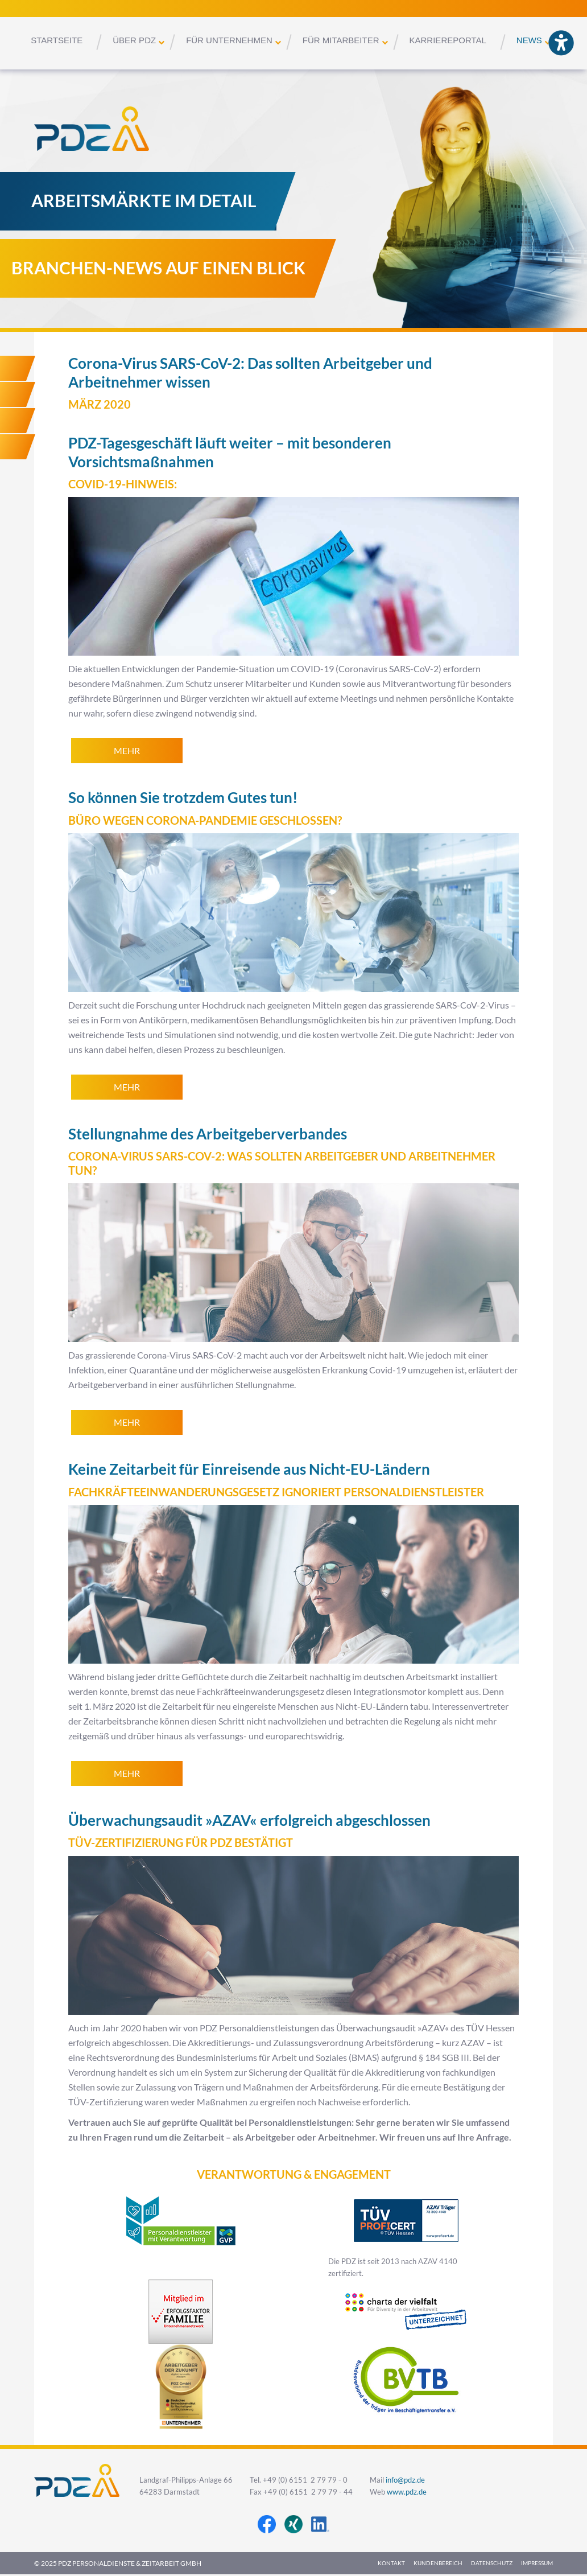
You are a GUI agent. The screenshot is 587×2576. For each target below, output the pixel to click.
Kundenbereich (438, 2563)
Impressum (537, 2563)
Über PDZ (134, 40)
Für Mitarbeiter (341, 40)
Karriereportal (448, 40)
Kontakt (391, 2563)
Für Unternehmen (229, 40)
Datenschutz (491, 2563)
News (529, 40)
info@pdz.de (405, 2480)
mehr (127, 751)
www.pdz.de (407, 2492)
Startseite (56, 40)
